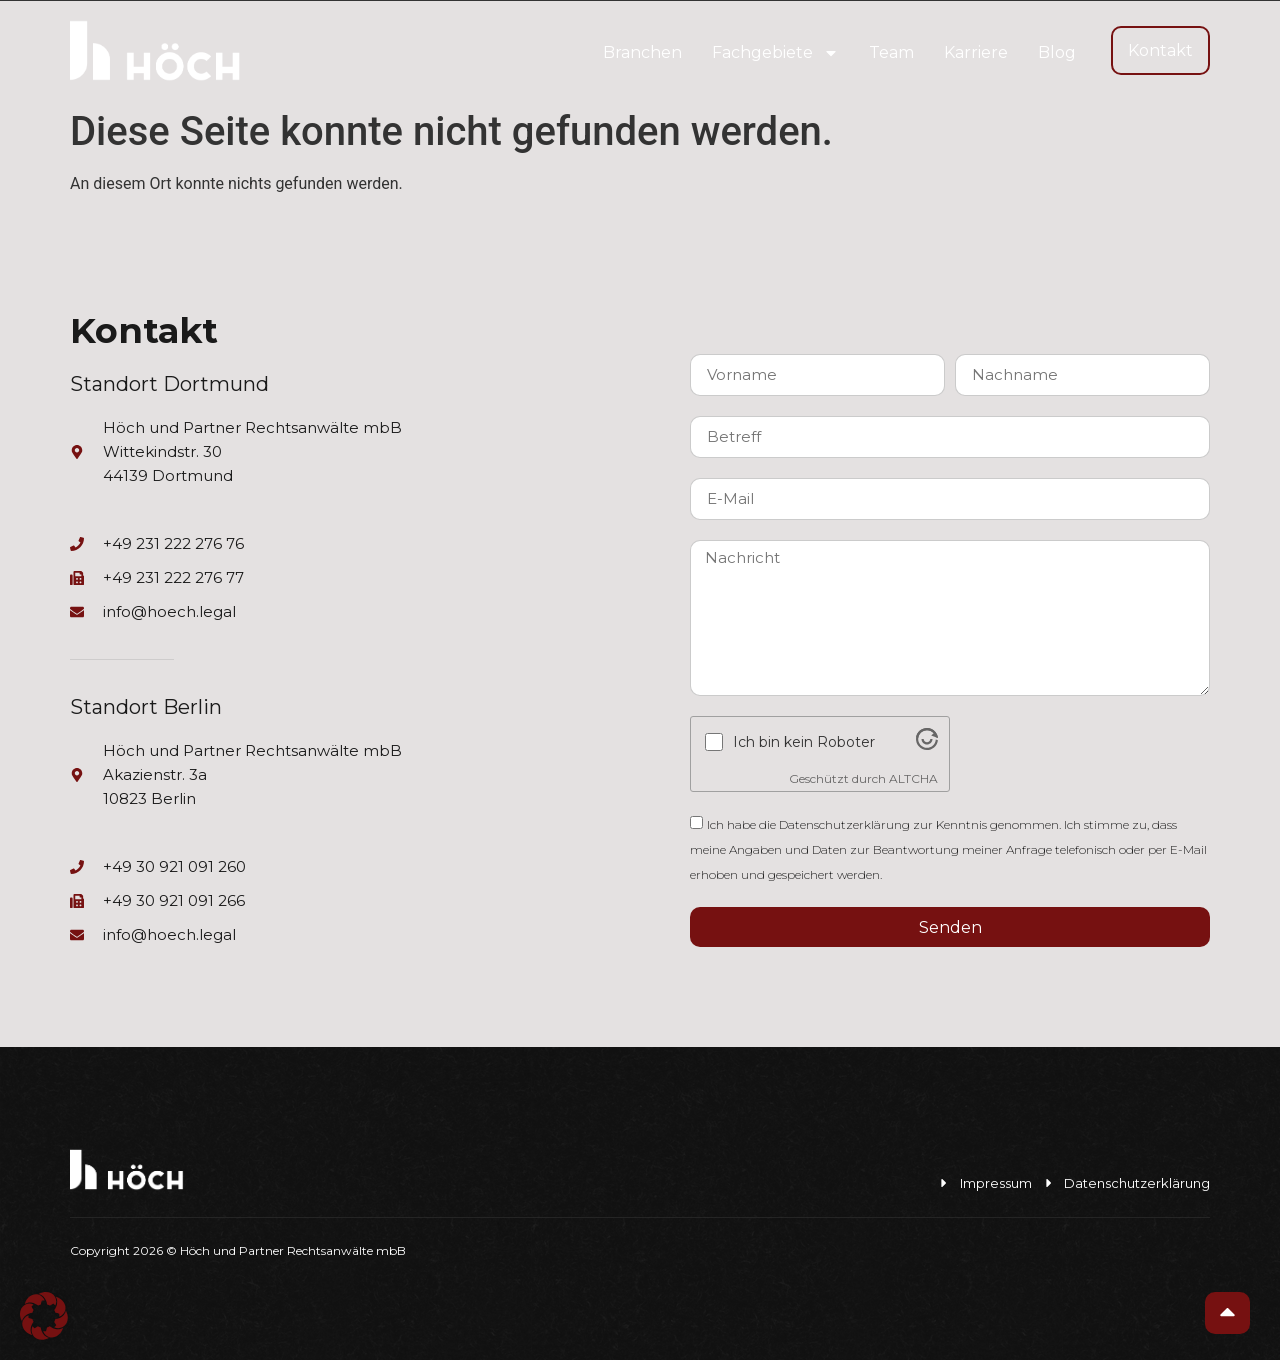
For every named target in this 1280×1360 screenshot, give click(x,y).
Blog (1057, 52)
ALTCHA (913, 778)
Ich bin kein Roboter (804, 742)
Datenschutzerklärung (844, 824)
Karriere (976, 52)
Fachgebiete (775, 53)
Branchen (642, 52)
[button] (44, 1316)
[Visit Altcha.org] (927, 745)
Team (891, 52)
